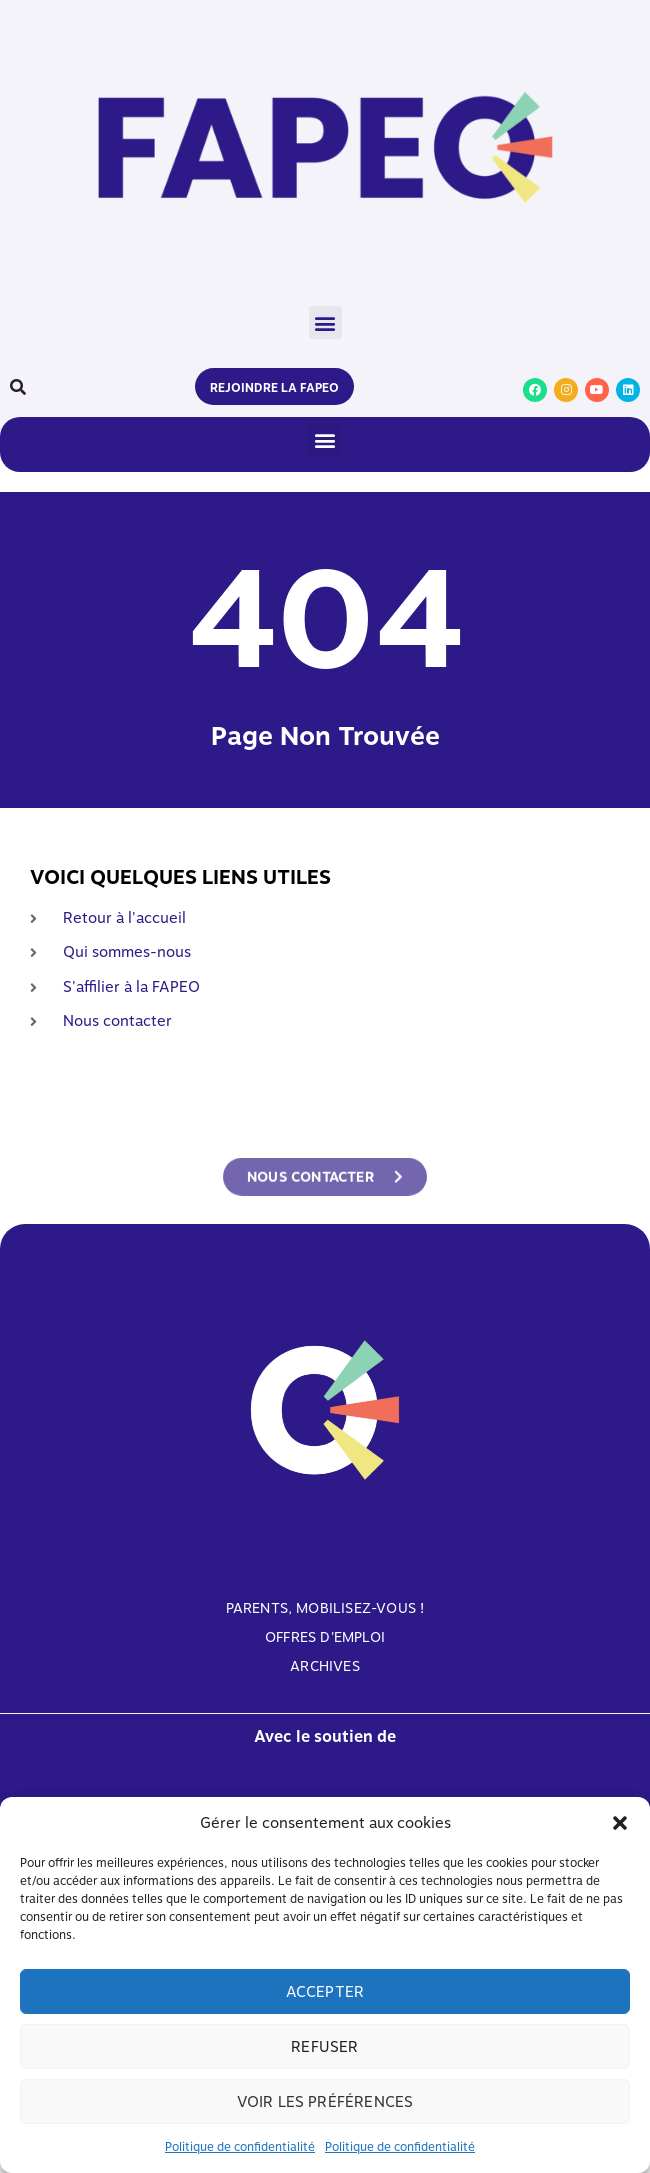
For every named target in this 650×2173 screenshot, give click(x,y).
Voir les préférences (325, 2102)
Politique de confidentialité (240, 2147)
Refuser (324, 2047)
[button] (620, 1823)
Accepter (325, 1992)
